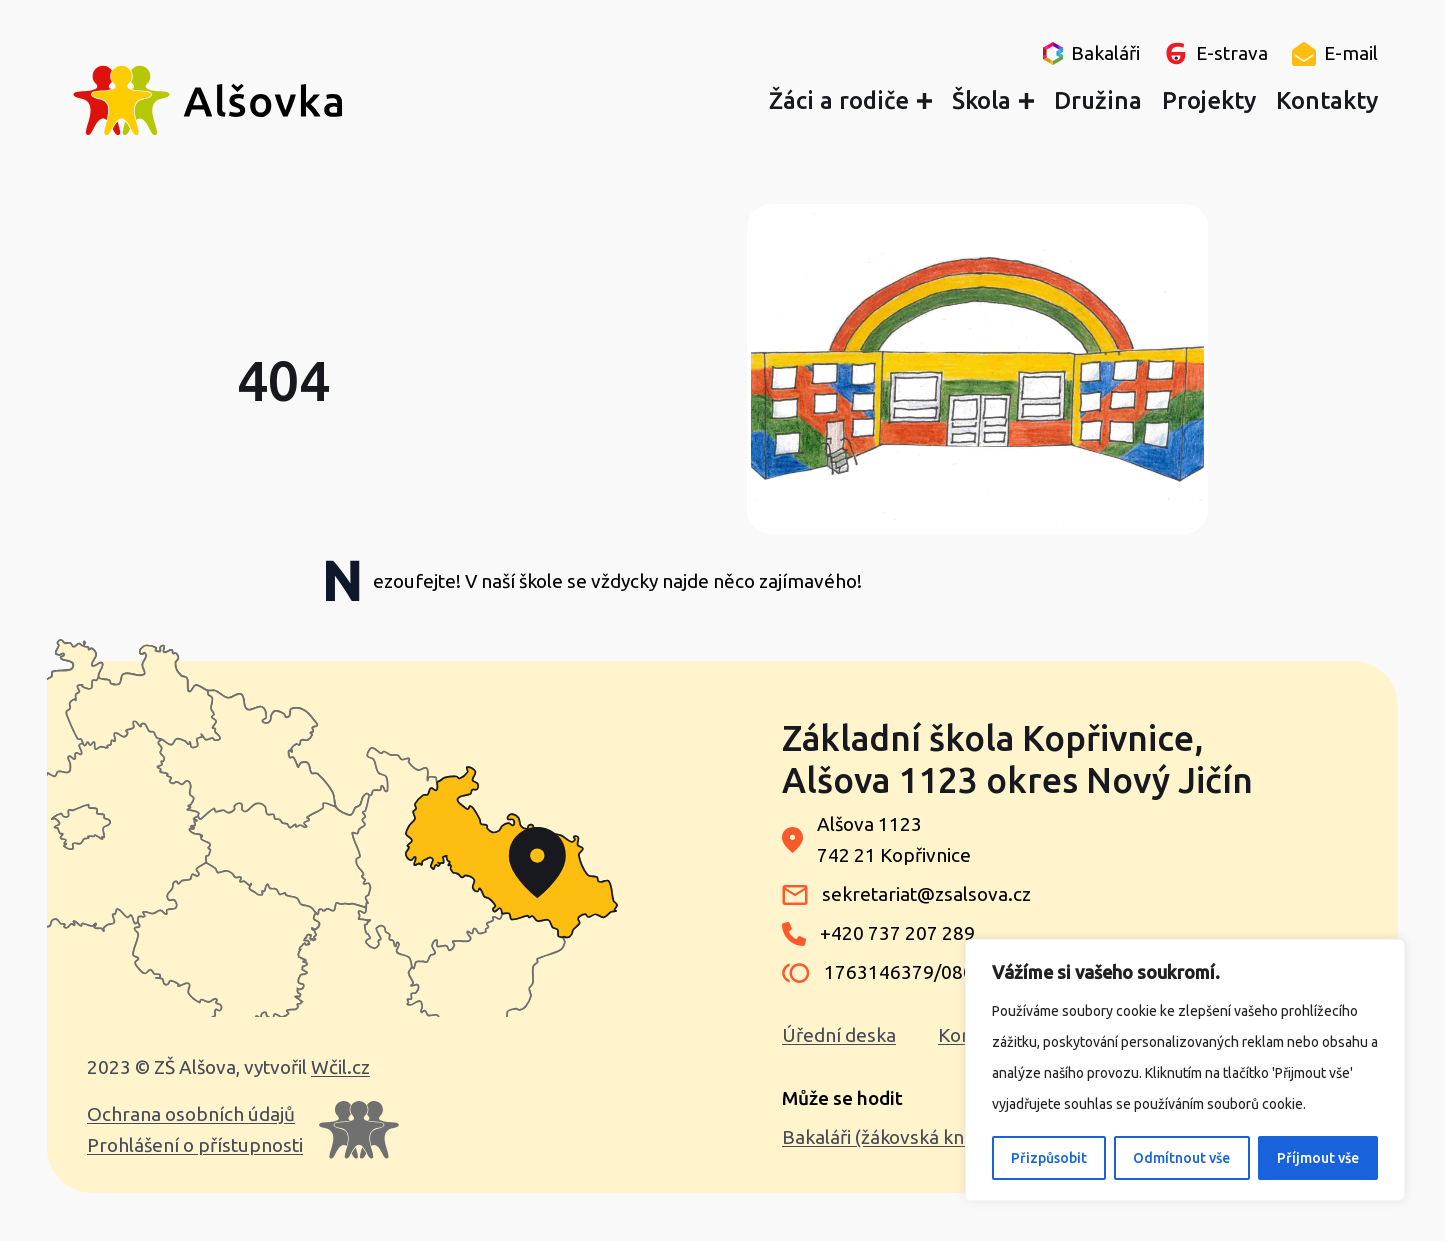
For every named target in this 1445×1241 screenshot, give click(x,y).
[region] (1185, 1070)
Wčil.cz (340, 1067)
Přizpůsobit (1049, 1158)
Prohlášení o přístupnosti (195, 1145)
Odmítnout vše (1181, 1158)
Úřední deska (839, 1035)
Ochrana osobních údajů (191, 1114)
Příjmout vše (1318, 1158)
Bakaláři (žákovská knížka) (893, 1137)
